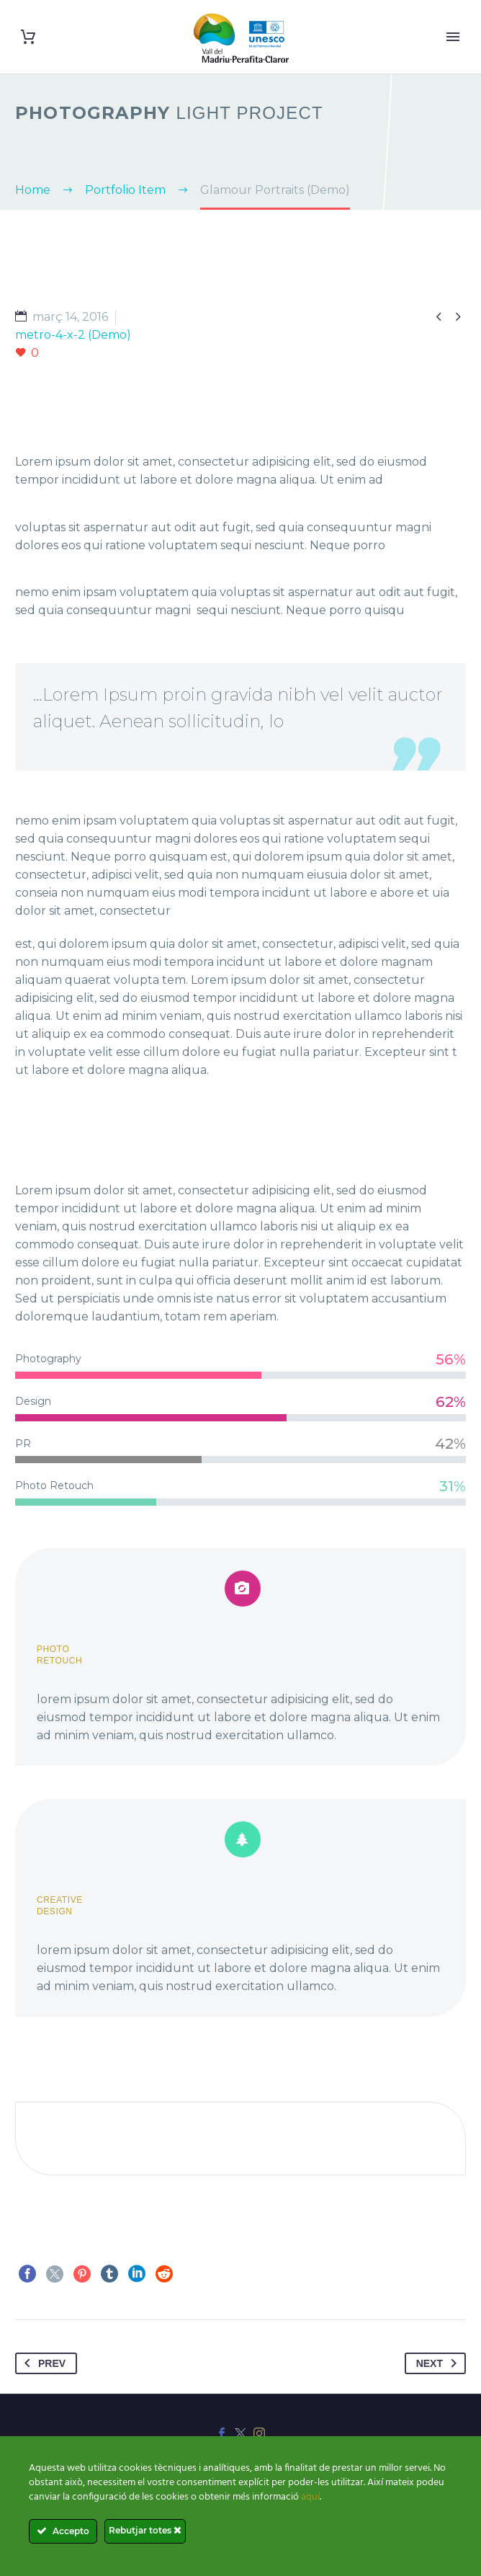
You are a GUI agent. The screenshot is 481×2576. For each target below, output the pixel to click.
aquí (310, 2497)
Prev (42, 2363)
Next (439, 2363)
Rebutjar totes (145, 2530)
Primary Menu (452, 36)
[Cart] (28, 37)
